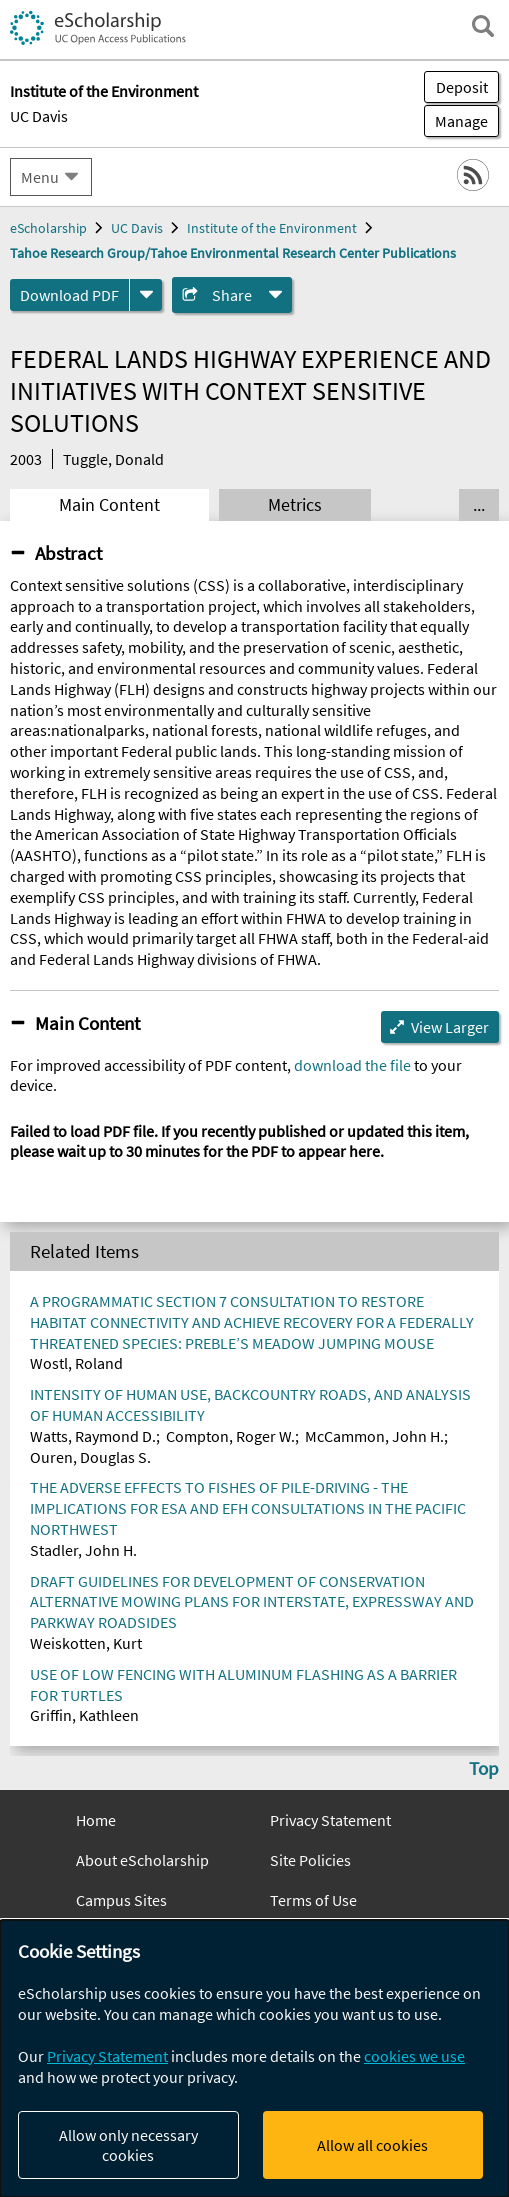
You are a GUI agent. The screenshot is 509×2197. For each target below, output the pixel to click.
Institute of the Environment (272, 228)
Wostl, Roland (76, 1363)
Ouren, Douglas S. (90, 1457)
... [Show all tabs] (479, 505)
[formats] (146, 295)
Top (484, 1768)
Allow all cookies (372, 2145)
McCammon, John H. (374, 1436)
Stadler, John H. (83, 1550)
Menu (40, 177)
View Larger (450, 1027)
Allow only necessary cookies (128, 2145)
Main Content (109, 505)
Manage (456, 121)
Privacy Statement (330, 1820)
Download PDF (69, 295)
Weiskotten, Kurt (86, 1643)
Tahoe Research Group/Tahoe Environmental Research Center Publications (233, 253)
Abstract (68, 553)
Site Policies (310, 1860)
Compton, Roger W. (230, 1436)
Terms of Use (313, 1900)
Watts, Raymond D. (93, 1436)
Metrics (295, 505)
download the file (352, 1065)
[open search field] (483, 26)
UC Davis (39, 116)
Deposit (462, 87)
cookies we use (414, 2056)
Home (96, 1820)
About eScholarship (142, 1860)
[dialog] (254, 2058)
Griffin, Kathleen (84, 1715)
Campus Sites (121, 1900)
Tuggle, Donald (113, 459)
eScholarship (48, 228)
